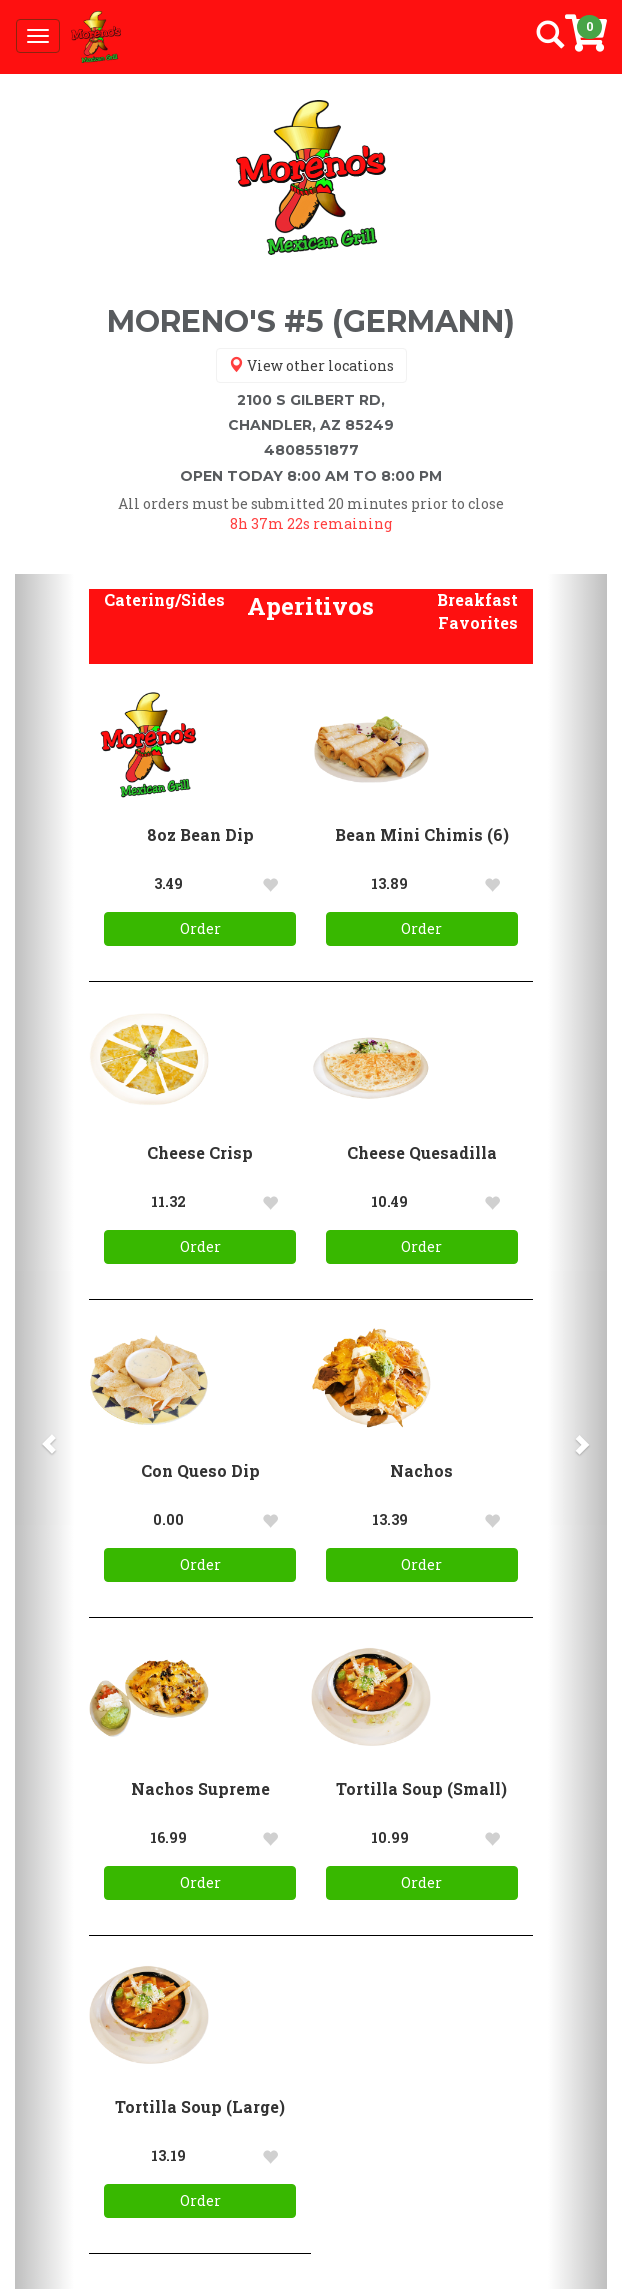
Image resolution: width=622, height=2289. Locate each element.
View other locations (311, 365)
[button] (164, 600)
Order (200, 928)
